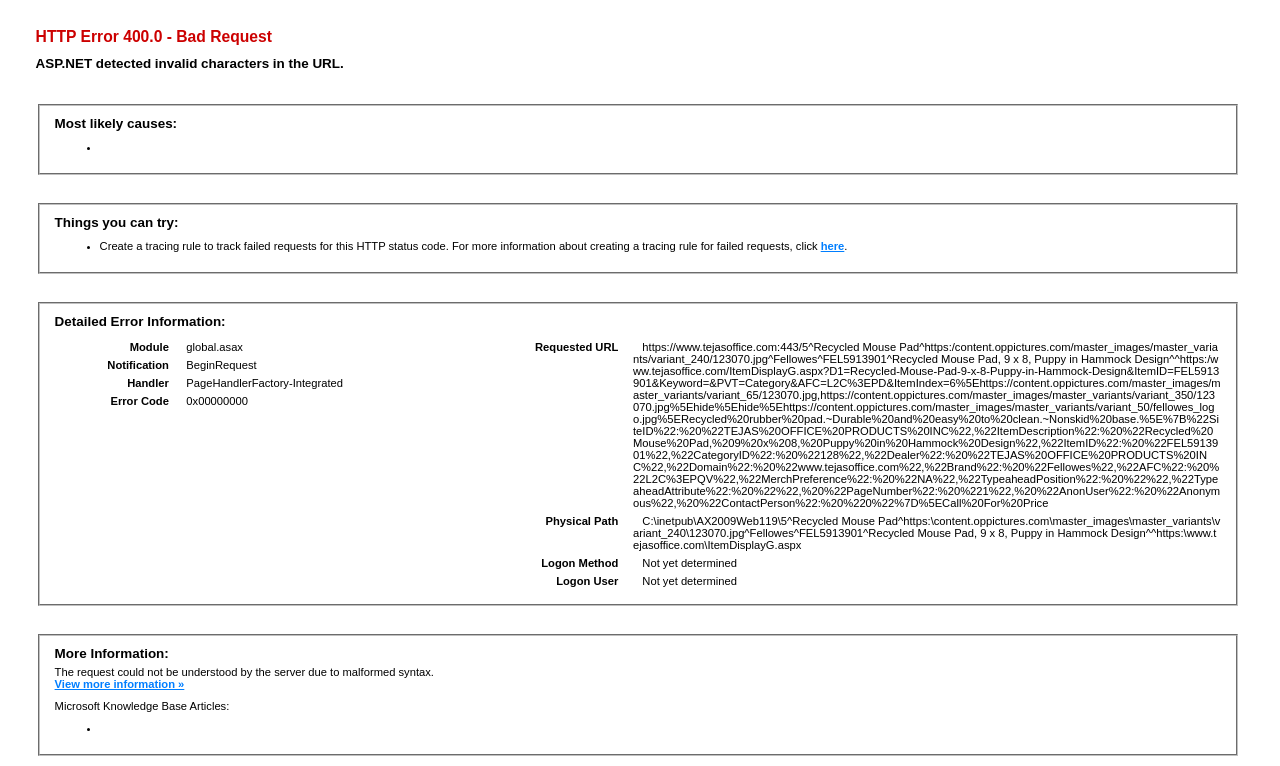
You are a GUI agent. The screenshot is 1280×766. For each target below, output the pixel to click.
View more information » (120, 684)
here (833, 246)
